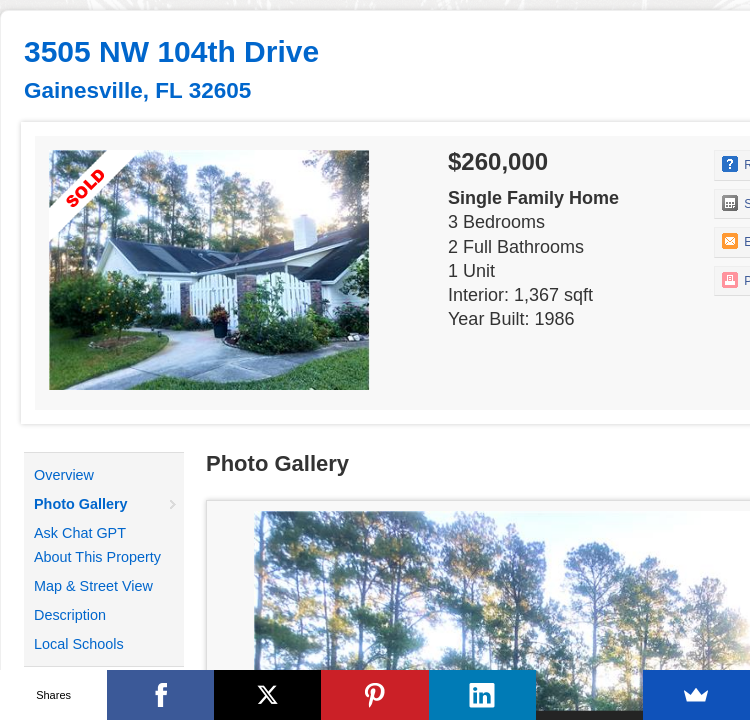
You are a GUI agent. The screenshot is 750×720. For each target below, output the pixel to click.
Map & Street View (93, 586)
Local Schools (79, 644)
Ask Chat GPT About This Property (97, 545)
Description (70, 615)
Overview (64, 475)
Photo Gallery (81, 504)
